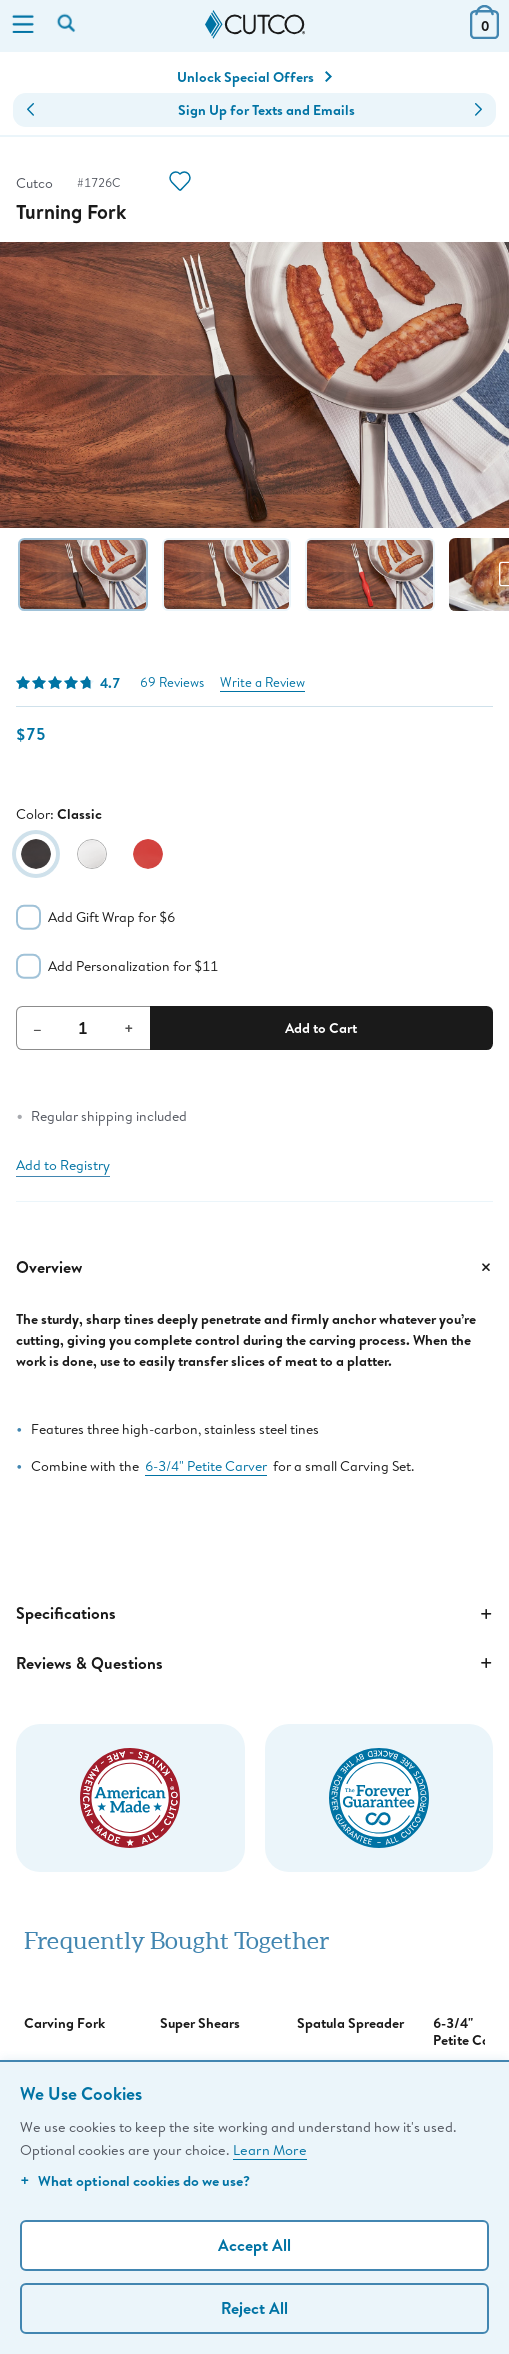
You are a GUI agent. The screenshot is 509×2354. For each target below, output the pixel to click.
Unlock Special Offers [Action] (254, 77)
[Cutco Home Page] (255, 25)
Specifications (254, 1614)
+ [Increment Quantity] (129, 1028)
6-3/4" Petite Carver (206, 1466)
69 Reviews (172, 682)
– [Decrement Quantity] (37, 1028)
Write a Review (262, 682)
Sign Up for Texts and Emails (266, 110)
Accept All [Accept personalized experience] (254, 2245)
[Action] (180, 183)
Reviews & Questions (254, 1663)
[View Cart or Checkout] (484, 32)
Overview (254, 1267)
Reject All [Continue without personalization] (254, 2308)
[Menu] (23, 26)
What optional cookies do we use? (135, 2180)
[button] (30, 110)
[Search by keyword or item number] (68, 25)
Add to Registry (63, 1165)
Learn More (270, 2149)
